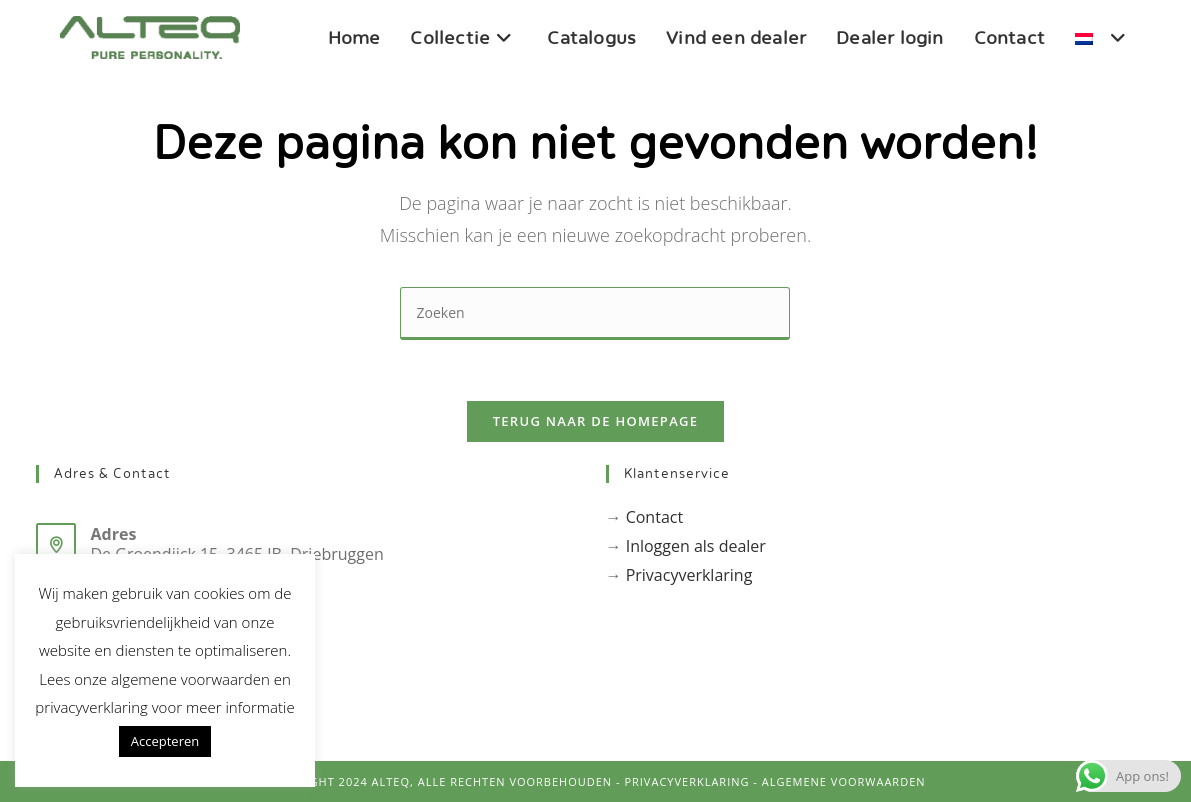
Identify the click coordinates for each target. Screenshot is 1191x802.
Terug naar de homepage (596, 421)
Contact (654, 517)
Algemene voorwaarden (844, 781)
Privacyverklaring (689, 575)
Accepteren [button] (165, 741)
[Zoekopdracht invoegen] (595, 313)
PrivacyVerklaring (686, 781)
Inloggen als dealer (696, 546)
